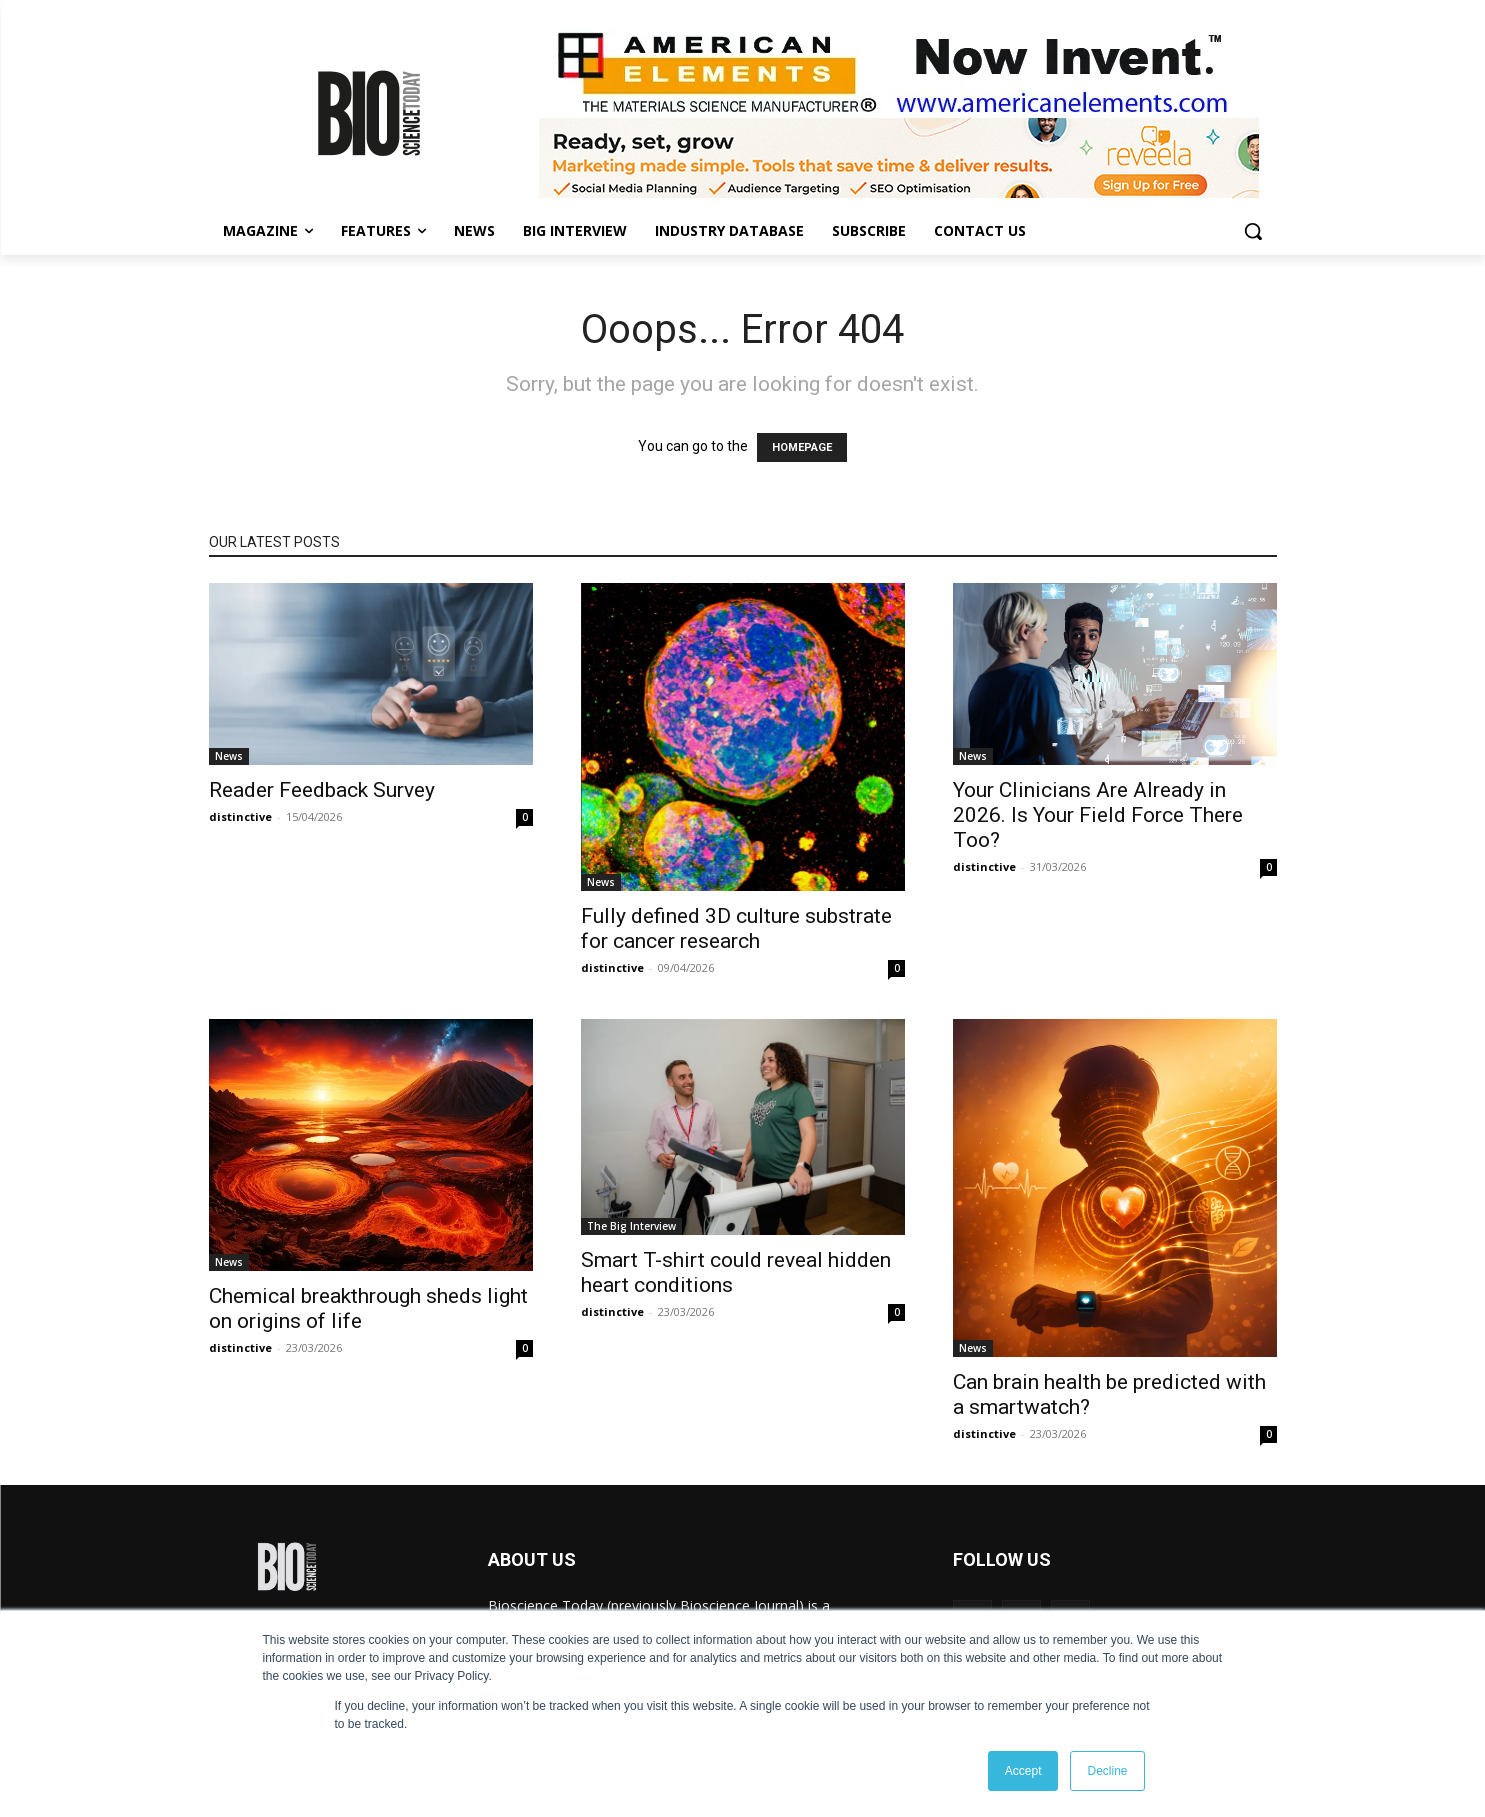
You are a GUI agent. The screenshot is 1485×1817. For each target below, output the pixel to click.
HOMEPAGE (802, 447)
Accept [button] (1023, 1771)
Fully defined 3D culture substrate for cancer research (736, 928)
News (229, 756)
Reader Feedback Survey (322, 790)
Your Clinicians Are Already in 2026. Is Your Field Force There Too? (1098, 815)
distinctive (240, 816)
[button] (1253, 231)
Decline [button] (1107, 1771)
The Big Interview (631, 1226)
